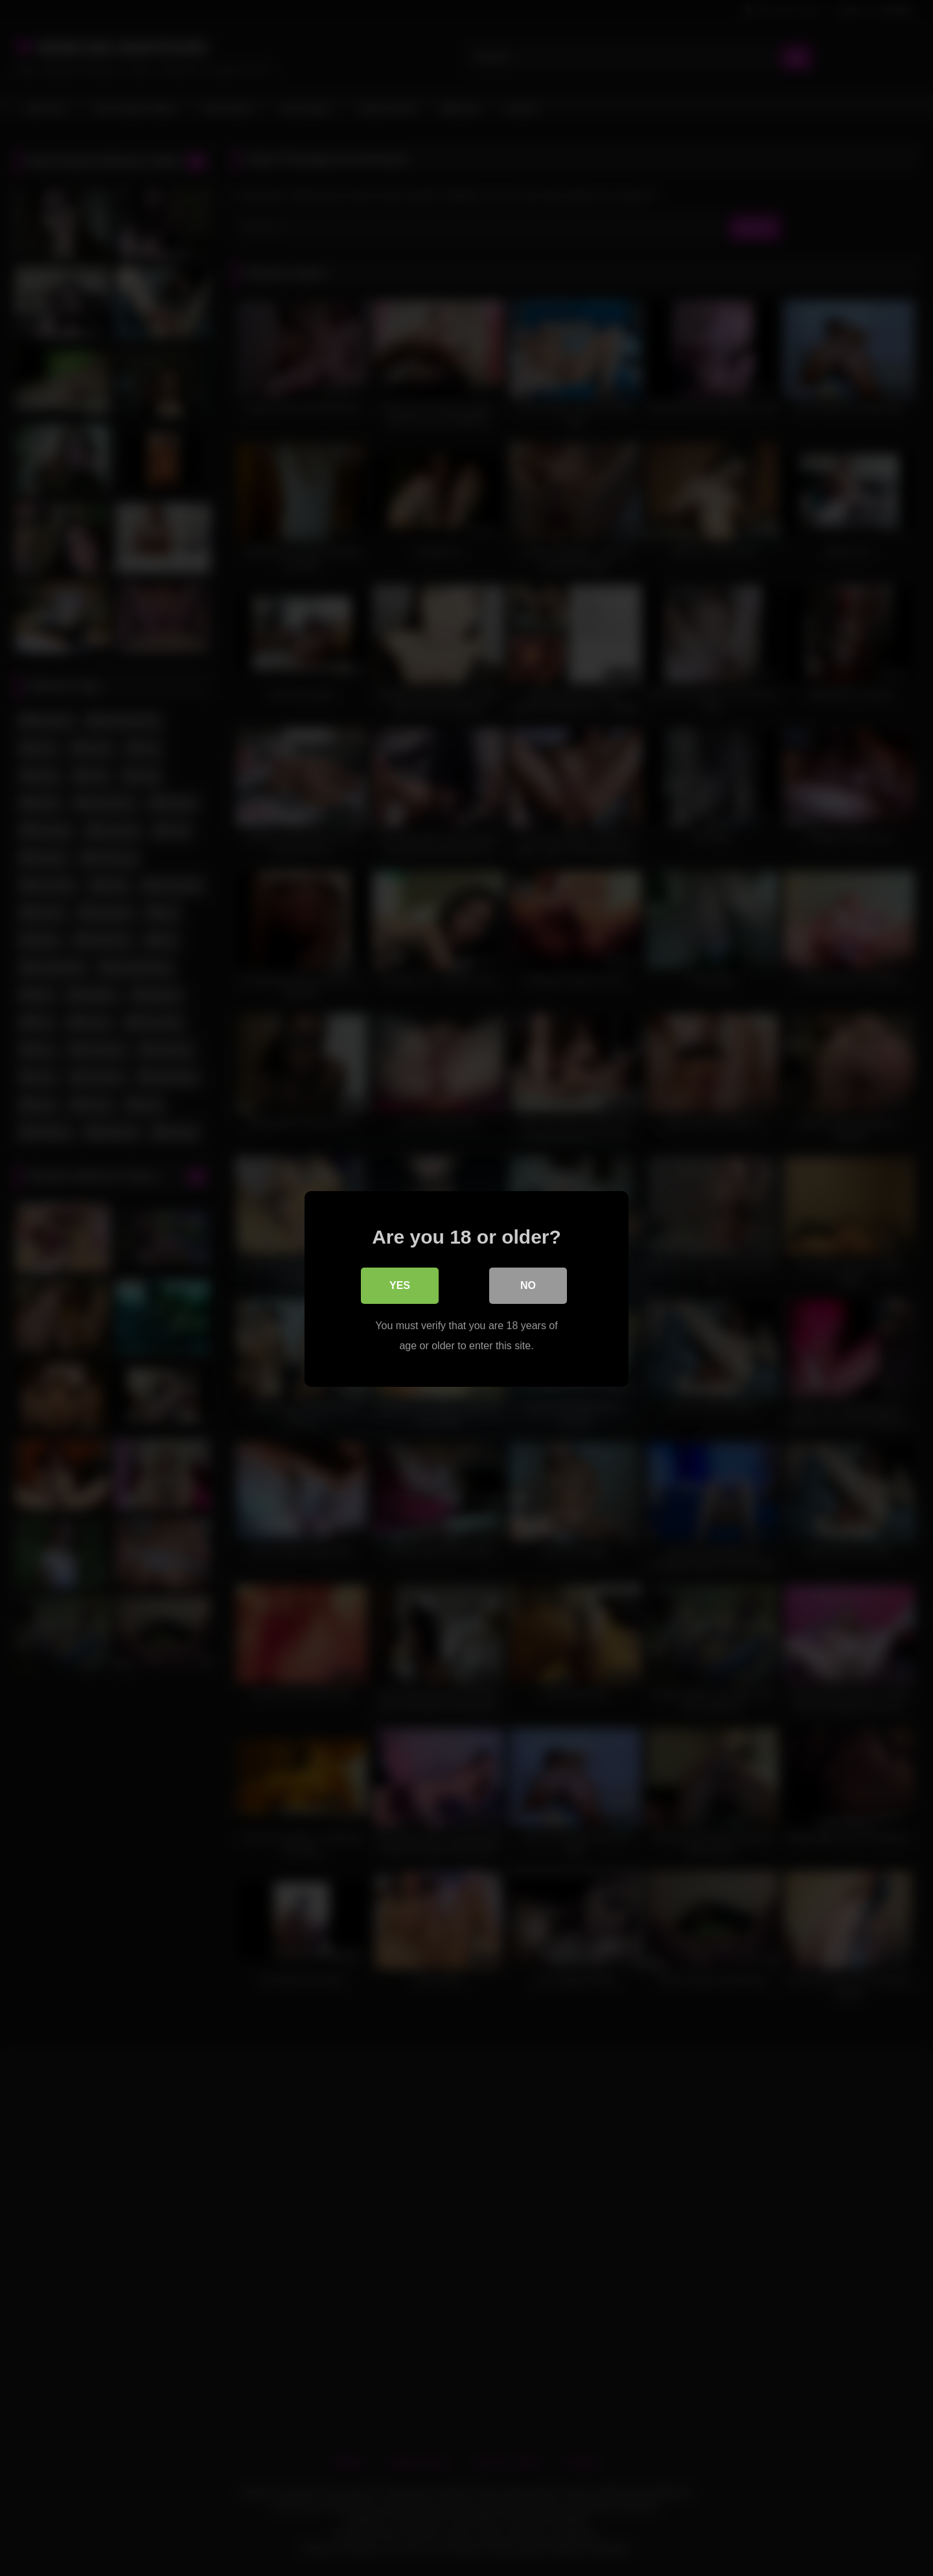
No (528, 1284)
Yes (399, 1284)
